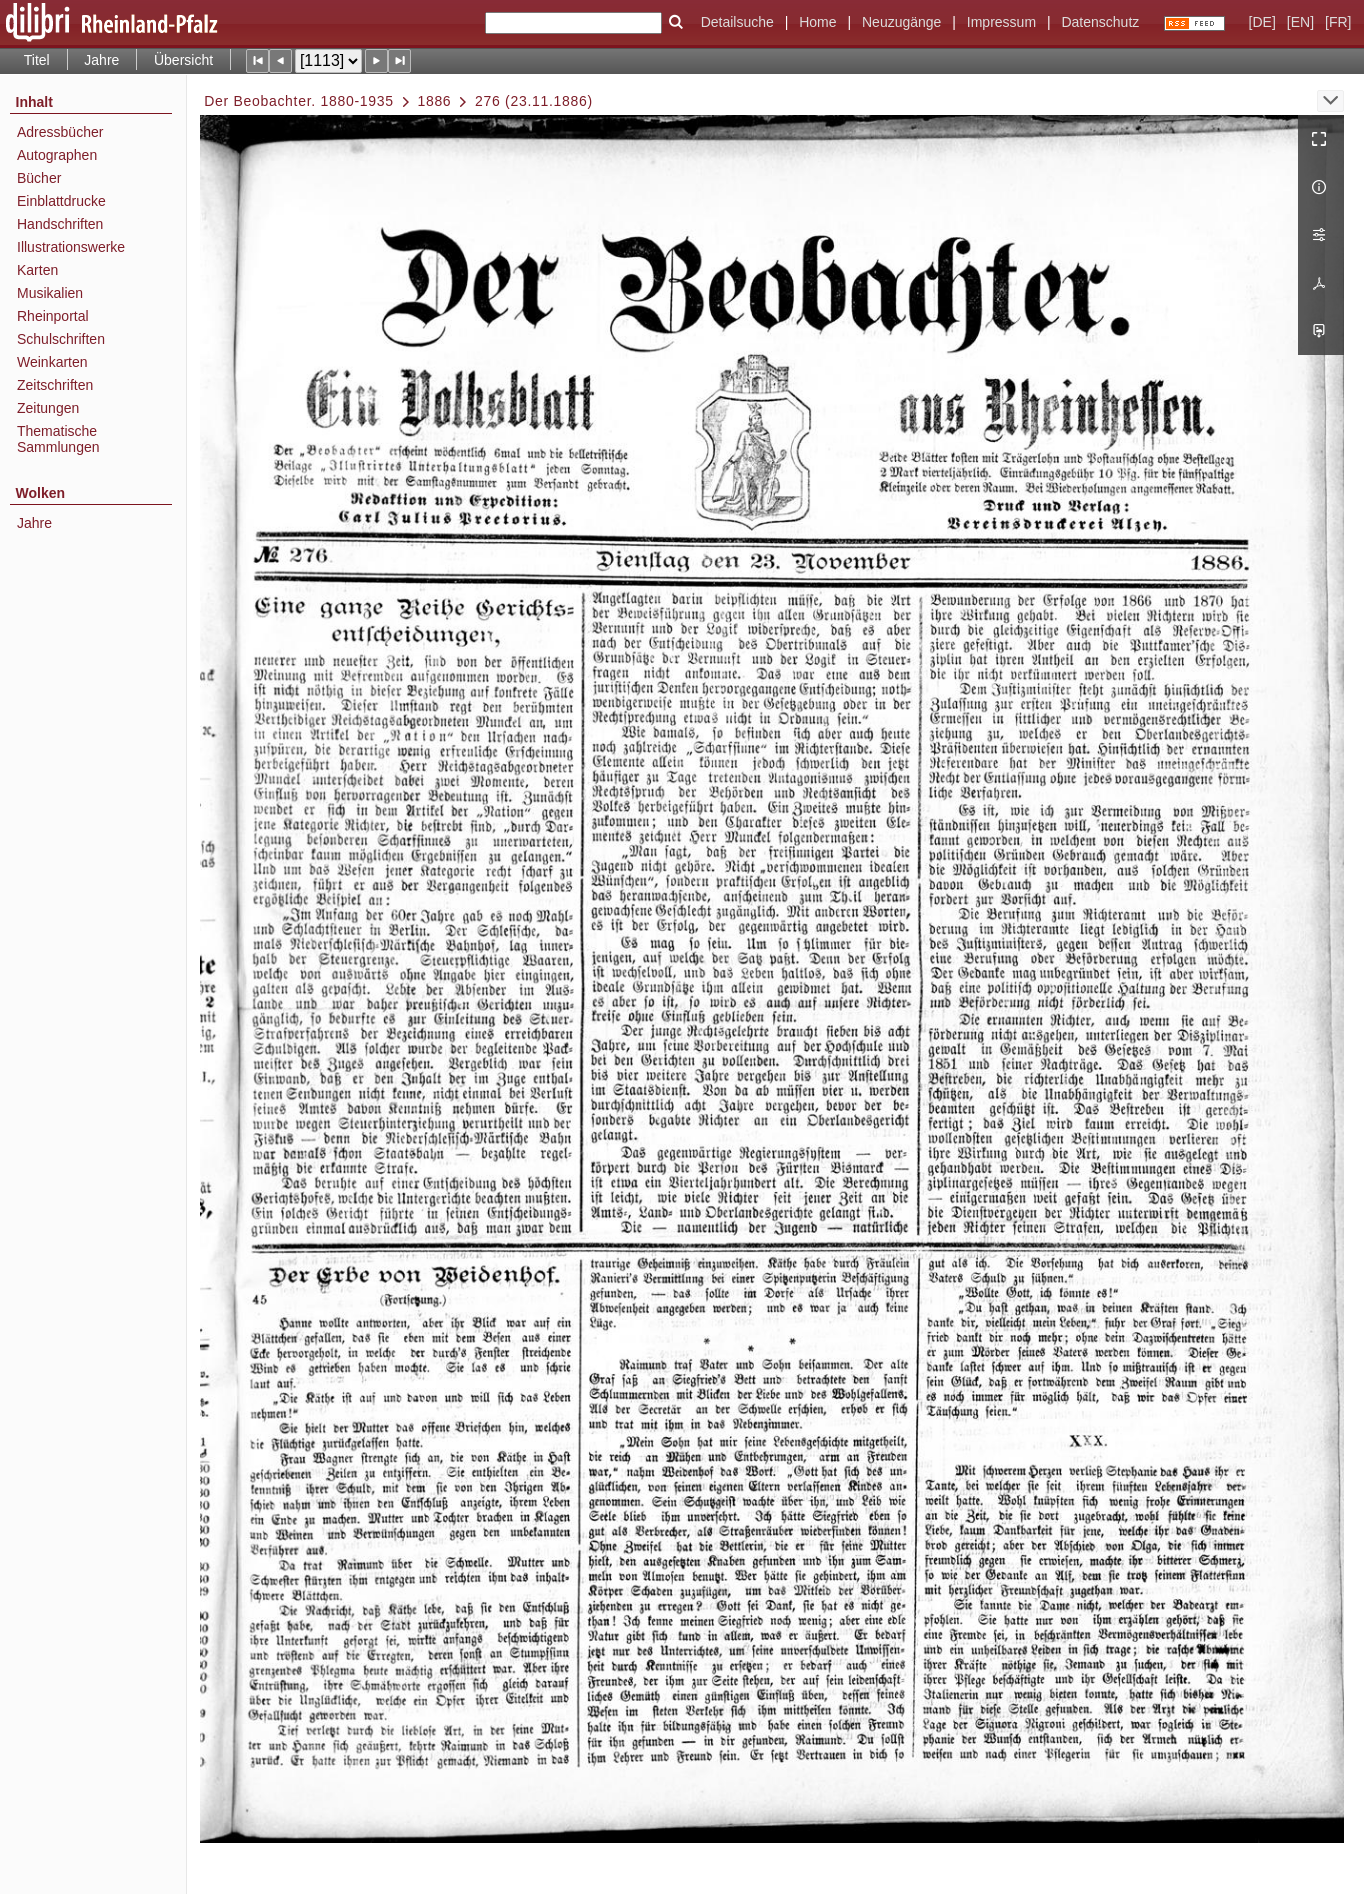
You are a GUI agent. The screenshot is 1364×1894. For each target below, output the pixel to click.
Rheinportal (53, 316)
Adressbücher (60, 132)
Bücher (39, 178)
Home (817, 22)
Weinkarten (52, 362)
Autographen (57, 155)
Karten (37, 270)
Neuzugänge (901, 22)
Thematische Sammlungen (58, 439)
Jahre (101, 60)
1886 (434, 101)
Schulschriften (61, 339)
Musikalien (50, 293)
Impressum (1001, 22)
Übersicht (183, 60)
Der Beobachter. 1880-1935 (299, 101)
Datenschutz (1100, 22)
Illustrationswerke (71, 247)
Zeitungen (48, 408)
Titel (37, 60)
